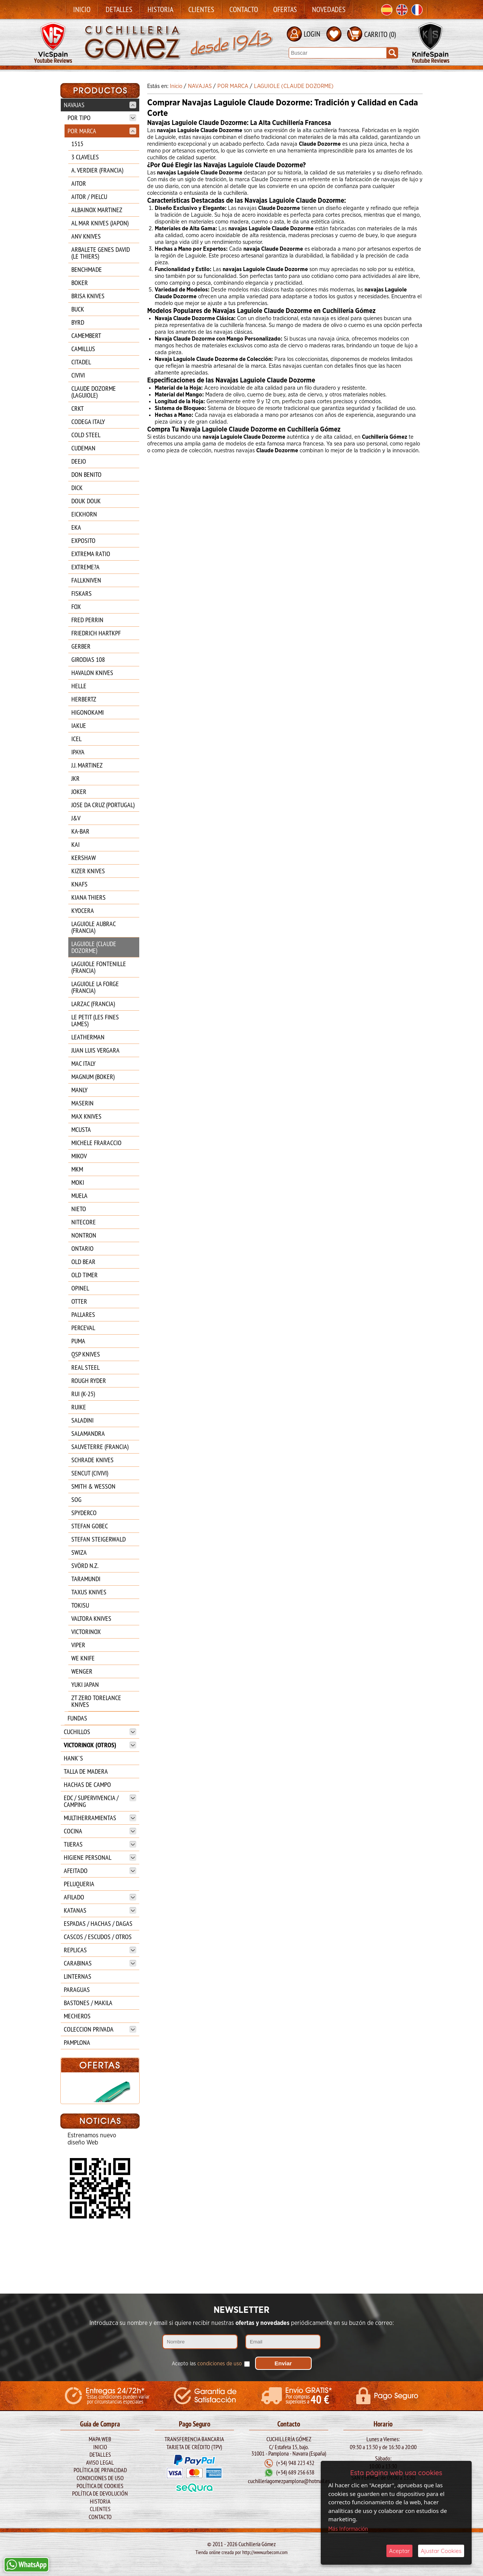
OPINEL (80, 1288)
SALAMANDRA (88, 1433)
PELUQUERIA (79, 1883)
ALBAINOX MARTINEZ (96, 209)
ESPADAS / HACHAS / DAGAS (98, 1923)
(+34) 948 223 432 (295, 2462)
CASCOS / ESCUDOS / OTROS (98, 1936)
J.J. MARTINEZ (87, 765)
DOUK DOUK (86, 500)
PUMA (78, 1341)
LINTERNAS (77, 1976)
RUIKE (78, 1407)
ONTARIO (82, 1248)
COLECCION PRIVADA (100, 2029)
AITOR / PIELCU (89, 196)
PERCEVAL (83, 1327)
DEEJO (78, 461)
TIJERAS (100, 1844)
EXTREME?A (85, 567)
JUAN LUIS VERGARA (95, 1050)
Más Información (348, 2529)
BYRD (77, 322)
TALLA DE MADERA (86, 1771)
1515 (77, 143)
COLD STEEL (85, 434)
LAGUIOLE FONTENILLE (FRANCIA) (98, 967)
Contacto (243, 9)
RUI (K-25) (83, 1393)
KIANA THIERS (88, 897)
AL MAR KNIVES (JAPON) (100, 223)
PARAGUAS (77, 1989)
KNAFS (79, 884)
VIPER (78, 1644)
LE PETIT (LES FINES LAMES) (95, 1020)
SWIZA (79, 1552)
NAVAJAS (100, 104)
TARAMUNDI (85, 1578)
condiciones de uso (219, 2363)
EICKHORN (84, 514)
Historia (160, 9)
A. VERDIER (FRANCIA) (97, 170)
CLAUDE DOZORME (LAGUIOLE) (93, 391)
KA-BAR (80, 831)
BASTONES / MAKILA (88, 2002)
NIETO (78, 1208)
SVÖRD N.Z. (84, 1565)
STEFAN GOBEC (89, 1526)
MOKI (77, 1182)
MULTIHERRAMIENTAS (100, 1817)
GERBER (81, 646)
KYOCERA (82, 910)
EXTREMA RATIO (90, 553)
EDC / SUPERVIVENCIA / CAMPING (100, 1801)
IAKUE (78, 725)
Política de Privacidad (100, 2469)
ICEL (76, 738)
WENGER (81, 1671)
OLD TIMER (84, 1274)
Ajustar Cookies (441, 2550)
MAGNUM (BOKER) (93, 1076)
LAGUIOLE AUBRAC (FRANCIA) (93, 927)
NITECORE (83, 1222)
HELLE (78, 685)
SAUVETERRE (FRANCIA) (100, 1446)
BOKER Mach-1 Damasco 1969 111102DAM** (99, 2147)
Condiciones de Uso (100, 2477)
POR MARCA (102, 130)
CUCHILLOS (100, 1731)
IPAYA (78, 752)
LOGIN (312, 34)
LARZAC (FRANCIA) (93, 1003)
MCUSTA (81, 1129)
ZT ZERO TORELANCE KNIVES (96, 1701)
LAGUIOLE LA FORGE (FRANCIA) (95, 987)
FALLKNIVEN (86, 580)
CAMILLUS (83, 348)
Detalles (119, 9)
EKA (76, 527)
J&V (75, 818)
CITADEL (81, 362)
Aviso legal (100, 2461)
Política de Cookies (100, 2485)
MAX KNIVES (86, 1116)
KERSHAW (83, 857)
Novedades (329, 9)
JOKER (78, 791)
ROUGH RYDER (88, 1380)
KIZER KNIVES (88, 870)
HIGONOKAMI (87, 712)
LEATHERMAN (88, 1037)
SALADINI (82, 1420)
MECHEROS (77, 2016)
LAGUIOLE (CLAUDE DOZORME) (93, 947)
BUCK (77, 309)
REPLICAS (100, 1949)
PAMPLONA (77, 2042)
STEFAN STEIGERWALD (98, 1539)
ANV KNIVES (86, 236)
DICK (77, 487)
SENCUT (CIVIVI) (89, 1473)
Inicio (82, 9)
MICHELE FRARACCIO (96, 1142)
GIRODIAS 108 (88, 659)
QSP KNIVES (85, 1354)
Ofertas (285, 9)
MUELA (79, 1195)
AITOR (78, 183)
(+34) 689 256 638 (295, 2471)
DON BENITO (86, 474)
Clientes (201, 9)
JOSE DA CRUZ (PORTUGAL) (103, 804)
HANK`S (73, 1758)
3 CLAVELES (85, 157)
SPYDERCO (84, 1512)
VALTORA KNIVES (91, 1618)
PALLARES (83, 1314)
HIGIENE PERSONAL (100, 1857)
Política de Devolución (100, 2492)
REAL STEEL (85, 1367)
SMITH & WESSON (93, 1486)
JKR (75, 778)
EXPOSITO (83, 540)
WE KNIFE (83, 1658)
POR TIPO (102, 117)
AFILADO (100, 1897)
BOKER (79, 282)
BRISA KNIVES (88, 295)
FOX (76, 606)
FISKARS (81, 593)
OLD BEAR (83, 1261)
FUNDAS (77, 1718)
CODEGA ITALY (88, 421)
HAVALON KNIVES (92, 672)
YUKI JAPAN (85, 1684)
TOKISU (80, 1605)
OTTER (79, 1301)
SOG (76, 1499)
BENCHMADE (86, 269)
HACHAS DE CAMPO (87, 1784)
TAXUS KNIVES (88, 1592)
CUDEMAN (83, 448)
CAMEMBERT (86, 335)
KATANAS (100, 1910)
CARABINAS (100, 1963)
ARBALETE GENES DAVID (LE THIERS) (100, 253)
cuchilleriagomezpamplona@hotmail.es (289, 2480)
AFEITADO (100, 1870)
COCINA (100, 1831)
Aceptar (399, 2550)
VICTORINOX (86, 1631)
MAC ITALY (83, 1063)
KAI (75, 844)
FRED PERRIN (87, 619)
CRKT (77, 408)
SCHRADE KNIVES (92, 1459)
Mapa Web (100, 2438)
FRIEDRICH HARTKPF (96, 633)
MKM (77, 1169)
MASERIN (82, 1103)
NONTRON (83, 1235)
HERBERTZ (83, 699)
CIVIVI (78, 375)
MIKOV (79, 1156)
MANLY (79, 1089)
